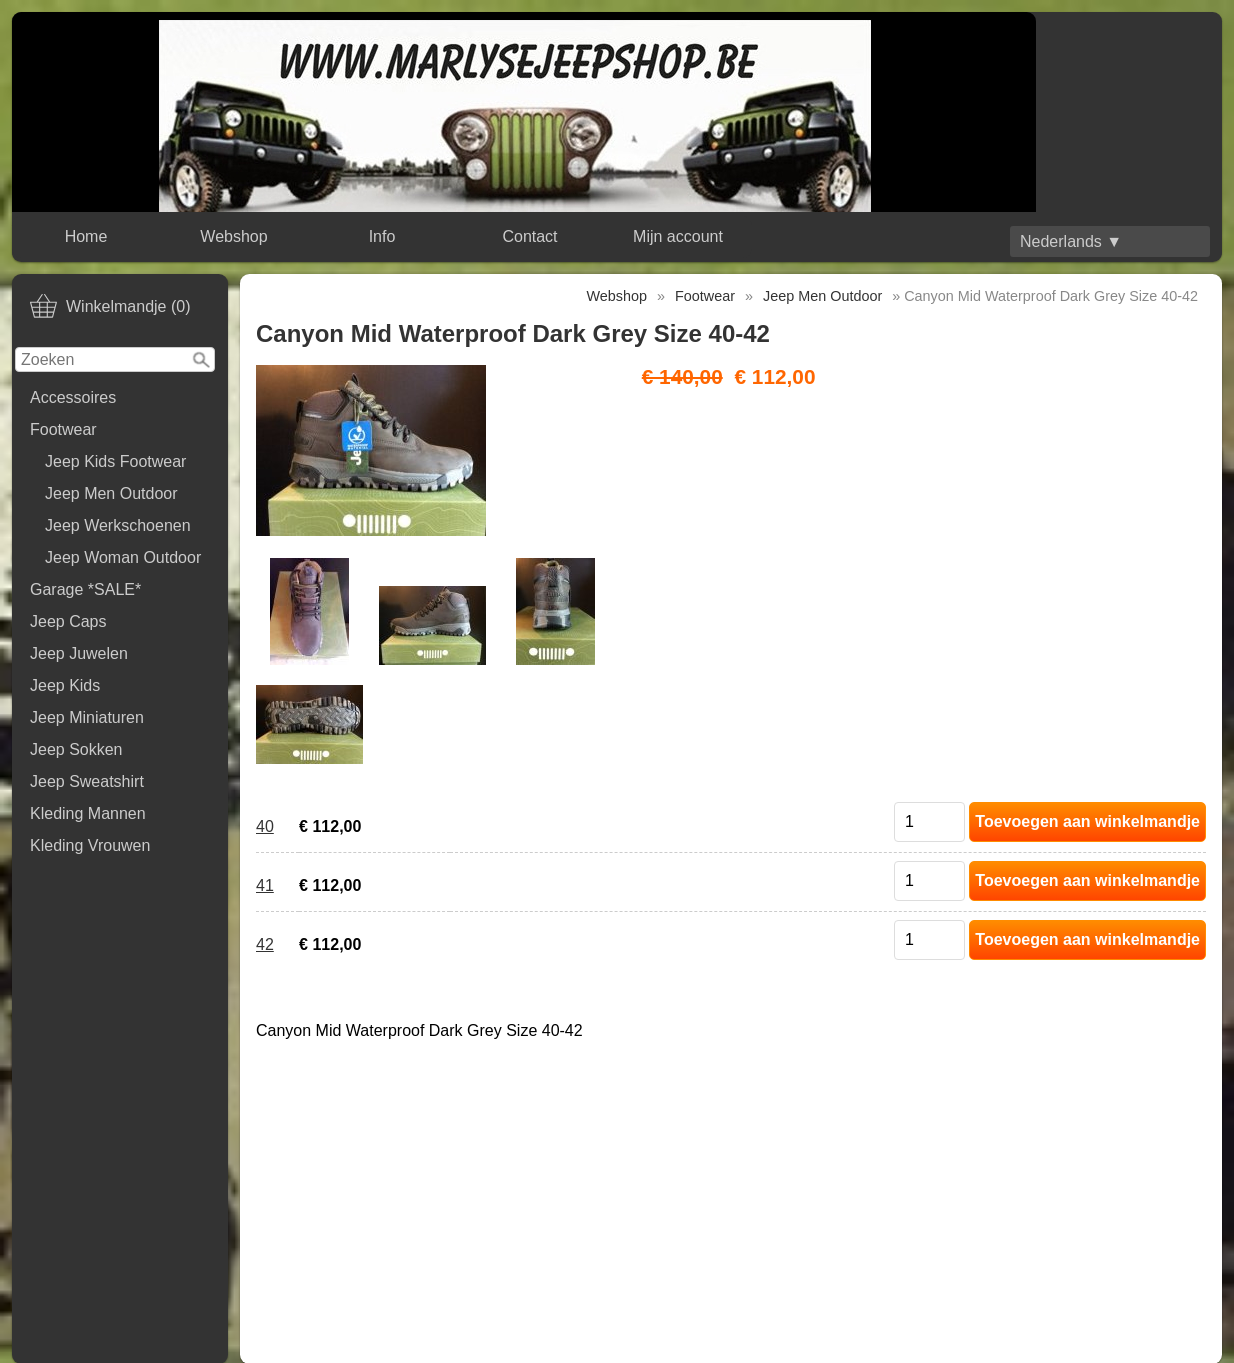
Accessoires (73, 397)
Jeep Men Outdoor (111, 493)
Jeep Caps (68, 621)
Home (86, 236)
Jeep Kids (65, 685)
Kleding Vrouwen (90, 845)
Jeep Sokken (76, 749)
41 (265, 885)
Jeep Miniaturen (87, 717)
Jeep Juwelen (79, 653)
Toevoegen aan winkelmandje (1087, 821)
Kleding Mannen (88, 813)
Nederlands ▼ (1071, 241)
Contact (529, 236)
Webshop (233, 236)
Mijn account (678, 236)
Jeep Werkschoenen (118, 525)
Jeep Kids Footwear (115, 461)
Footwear (63, 429)
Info (382, 236)
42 (265, 944)
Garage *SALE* (85, 589)
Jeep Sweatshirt (87, 781)
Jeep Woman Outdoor (123, 557)
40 (265, 826)
